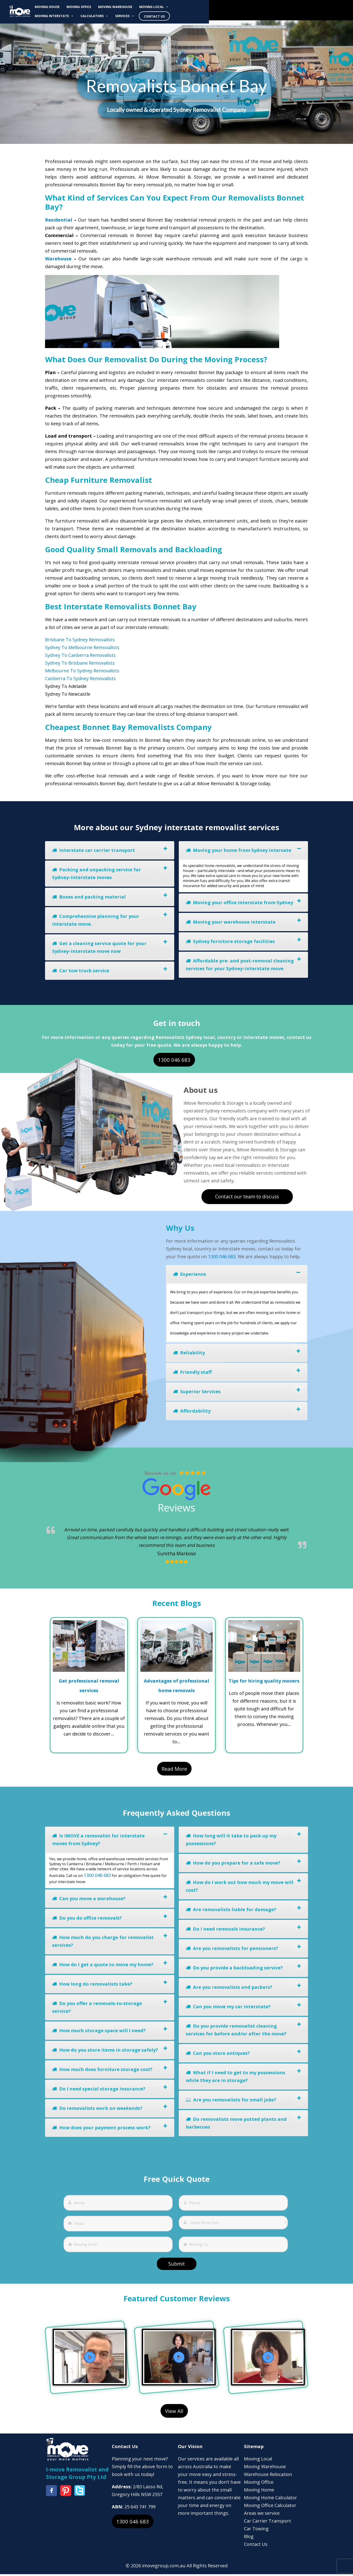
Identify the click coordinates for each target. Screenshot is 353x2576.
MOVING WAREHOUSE (146, 11)
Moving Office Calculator (270, 2507)
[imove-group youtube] (66, 2496)
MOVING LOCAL (185, 11)
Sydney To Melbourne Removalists (82, 647)
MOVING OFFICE (110, 11)
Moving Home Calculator (270, 2499)
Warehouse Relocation (268, 2476)
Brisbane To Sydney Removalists (80, 640)
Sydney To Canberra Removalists (80, 655)
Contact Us (255, 2546)
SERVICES (296, 11)
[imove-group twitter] (81, 2496)
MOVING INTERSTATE (225, 11)
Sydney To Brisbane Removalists (80, 663)
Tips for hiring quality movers (264, 1681)
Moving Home (259, 2492)
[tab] (109, 850)
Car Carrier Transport (267, 2523)
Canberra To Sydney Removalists (80, 678)
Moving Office (258, 2484)
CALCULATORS (266, 11)
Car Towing (256, 2530)
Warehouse (58, 259)
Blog (249, 2538)
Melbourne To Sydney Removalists (82, 671)
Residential (58, 220)
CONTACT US (326, 12)
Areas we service (262, 2515)
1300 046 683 (221, 1256)
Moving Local (258, 2460)
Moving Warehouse (265, 2468)
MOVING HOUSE (78, 11)
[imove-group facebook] (52, 2496)
